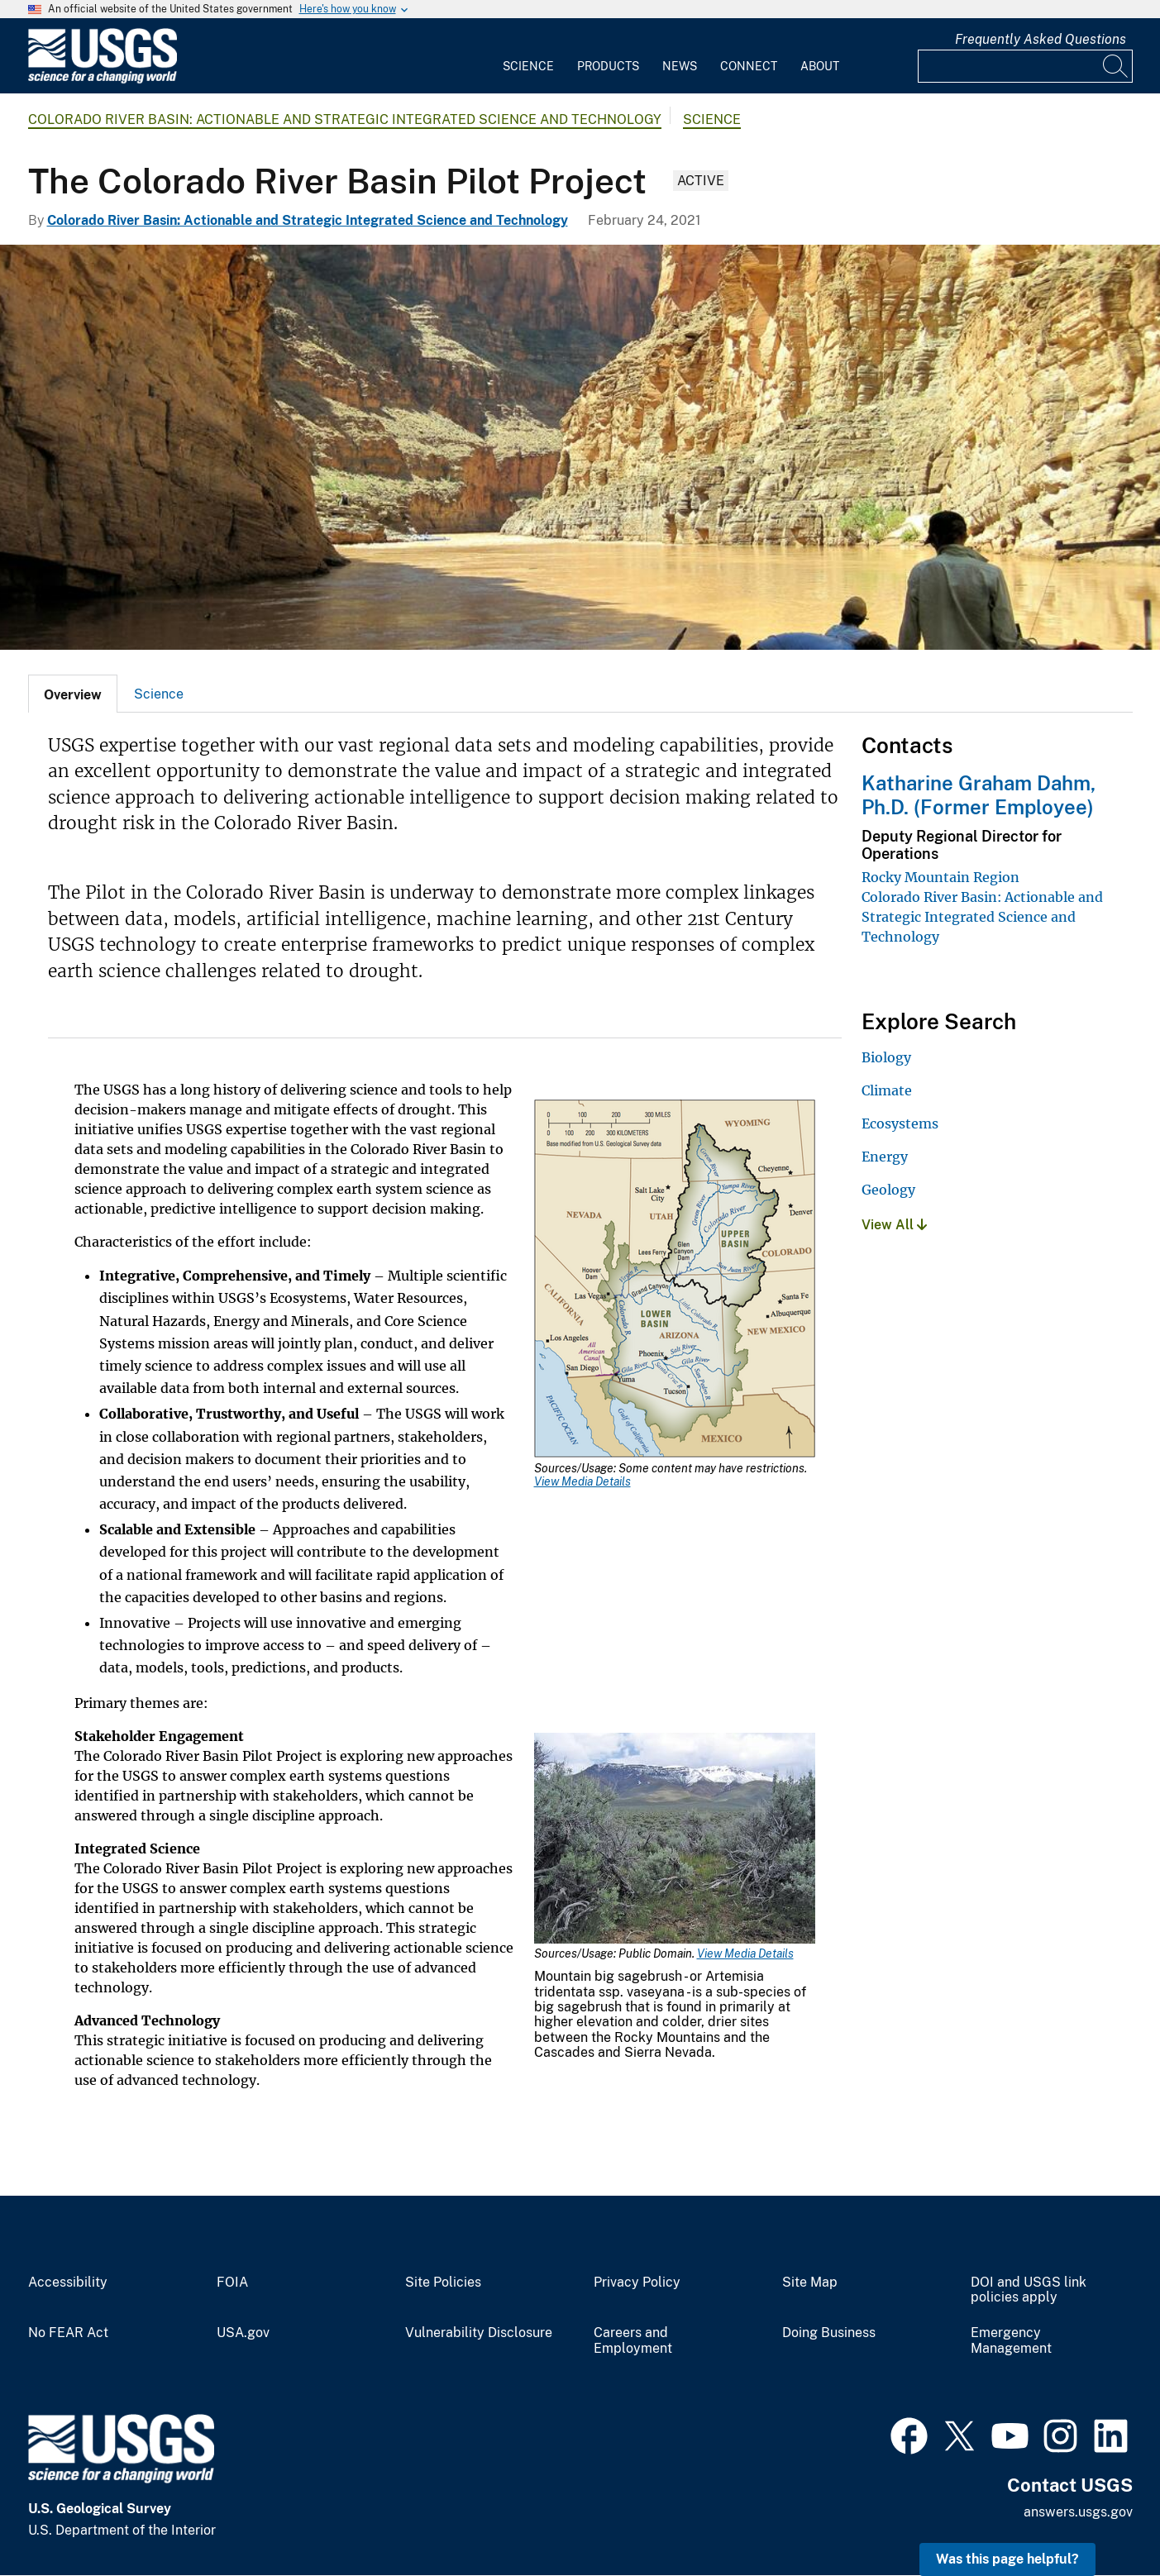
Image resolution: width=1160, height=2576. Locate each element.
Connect (748, 66)
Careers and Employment (633, 2341)
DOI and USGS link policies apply (1028, 2290)
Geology (888, 1189)
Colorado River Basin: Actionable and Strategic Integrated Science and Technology (344, 119)
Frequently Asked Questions (1040, 39)
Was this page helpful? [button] (1007, 2559)
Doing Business (829, 2333)
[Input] (1025, 66)
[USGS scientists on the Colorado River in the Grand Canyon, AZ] (580, 447)
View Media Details (582, 1481)
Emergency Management (1011, 2341)
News (679, 66)
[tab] (72, 694)
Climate (887, 1090)
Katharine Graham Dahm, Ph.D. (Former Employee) (979, 794)
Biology (886, 1057)
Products (608, 66)
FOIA (232, 2282)
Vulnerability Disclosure (478, 2333)
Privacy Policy (637, 2282)
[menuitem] (528, 56)
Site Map (810, 2282)
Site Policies (443, 2282)
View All (894, 1225)
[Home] (102, 80)
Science (528, 66)
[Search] (1116, 66)
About (819, 66)
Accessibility (67, 2282)
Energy (885, 1156)
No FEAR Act (68, 2333)
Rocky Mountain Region (940, 877)
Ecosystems (900, 1123)
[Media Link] (674, 1280)
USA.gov (243, 2333)
